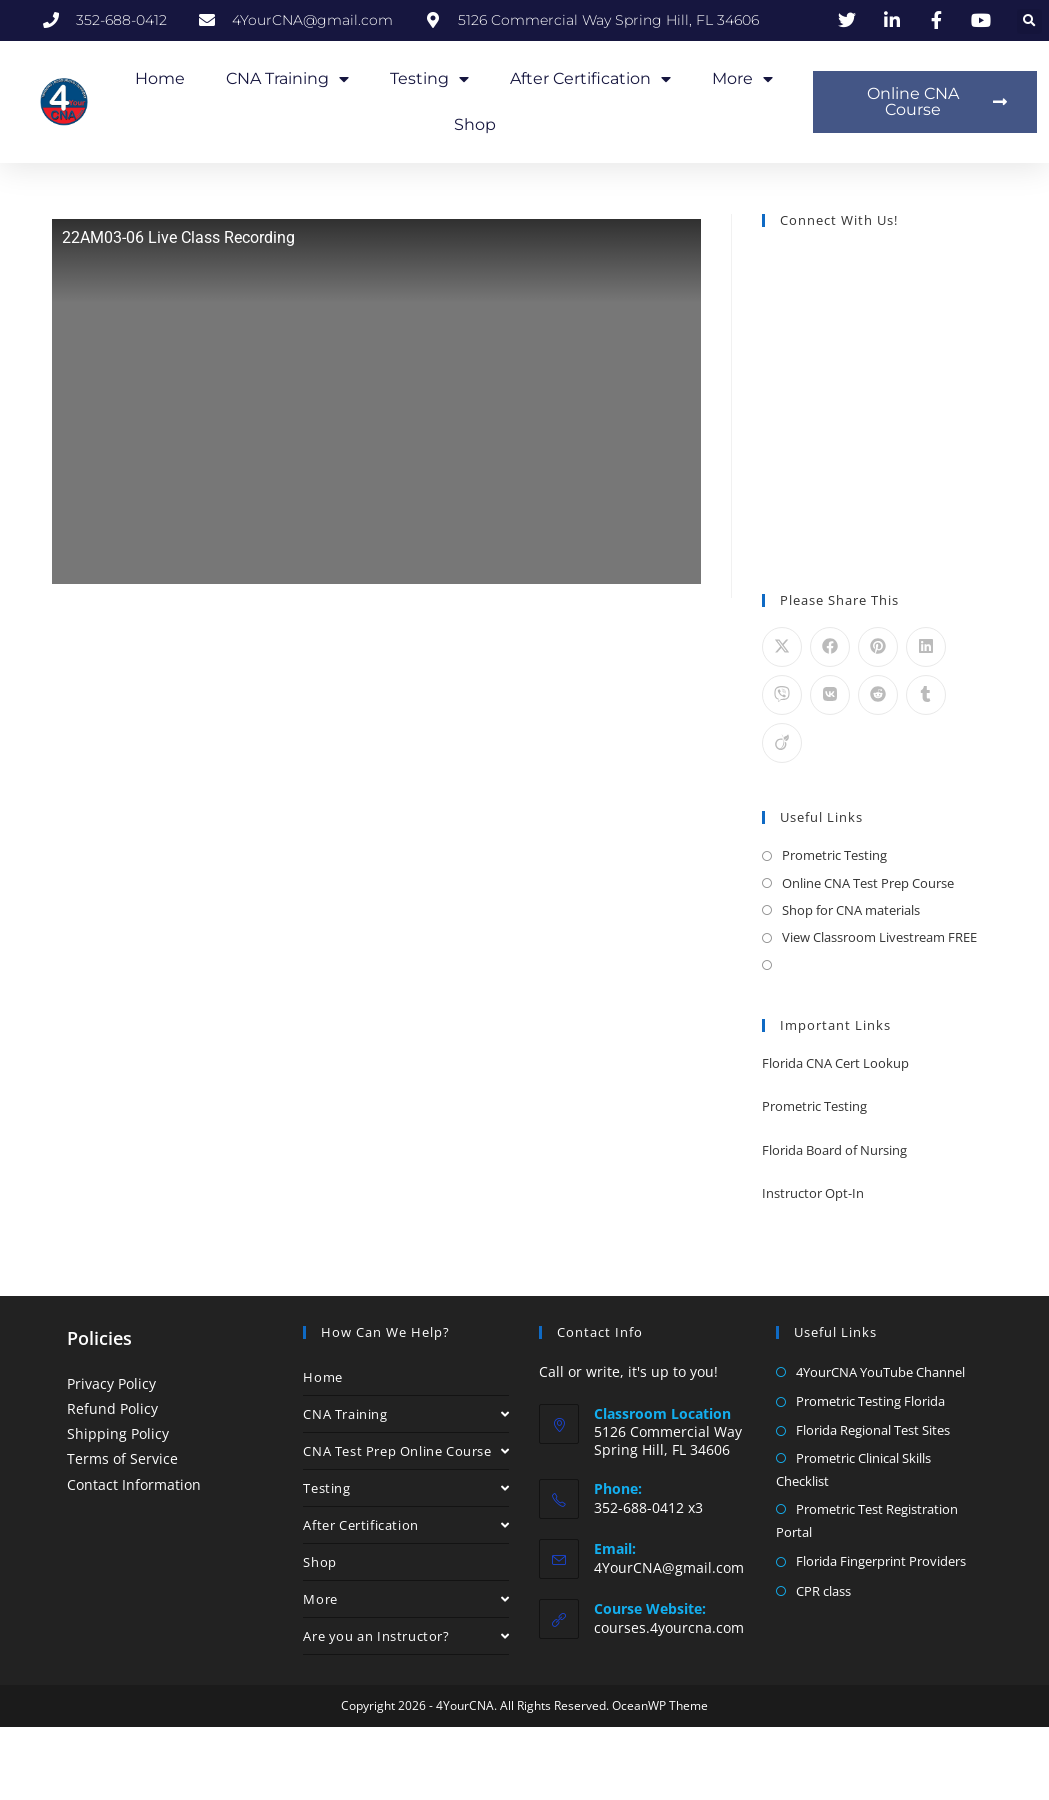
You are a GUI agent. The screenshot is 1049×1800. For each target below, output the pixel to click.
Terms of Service (122, 1458)
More (742, 79)
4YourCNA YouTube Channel (880, 1372)
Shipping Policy (118, 1433)
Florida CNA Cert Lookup (835, 1063)
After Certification (590, 79)
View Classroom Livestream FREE (879, 937)
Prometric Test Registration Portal (867, 1520)
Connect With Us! (839, 220)
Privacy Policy (111, 1383)
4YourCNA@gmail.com (669, 1567)
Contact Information (134, 1484)
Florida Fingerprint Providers (881, 1561)
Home (160, 78)
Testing (429, 79)
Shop (475, 124)
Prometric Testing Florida (870, 1401)
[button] (1029, 21)
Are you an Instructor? (406, 1636)
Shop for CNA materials (851, 910)
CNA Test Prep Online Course (406, 1451)
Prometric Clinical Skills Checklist (853, 1469)
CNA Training (287, 79)
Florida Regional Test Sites (873, 1430)
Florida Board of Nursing (834, 1150)
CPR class (823, 1591)
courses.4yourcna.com (669, 1627)
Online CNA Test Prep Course (868, 883)
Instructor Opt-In (813, 1193)
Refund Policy (112, 1408)
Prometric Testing (834, 855)
